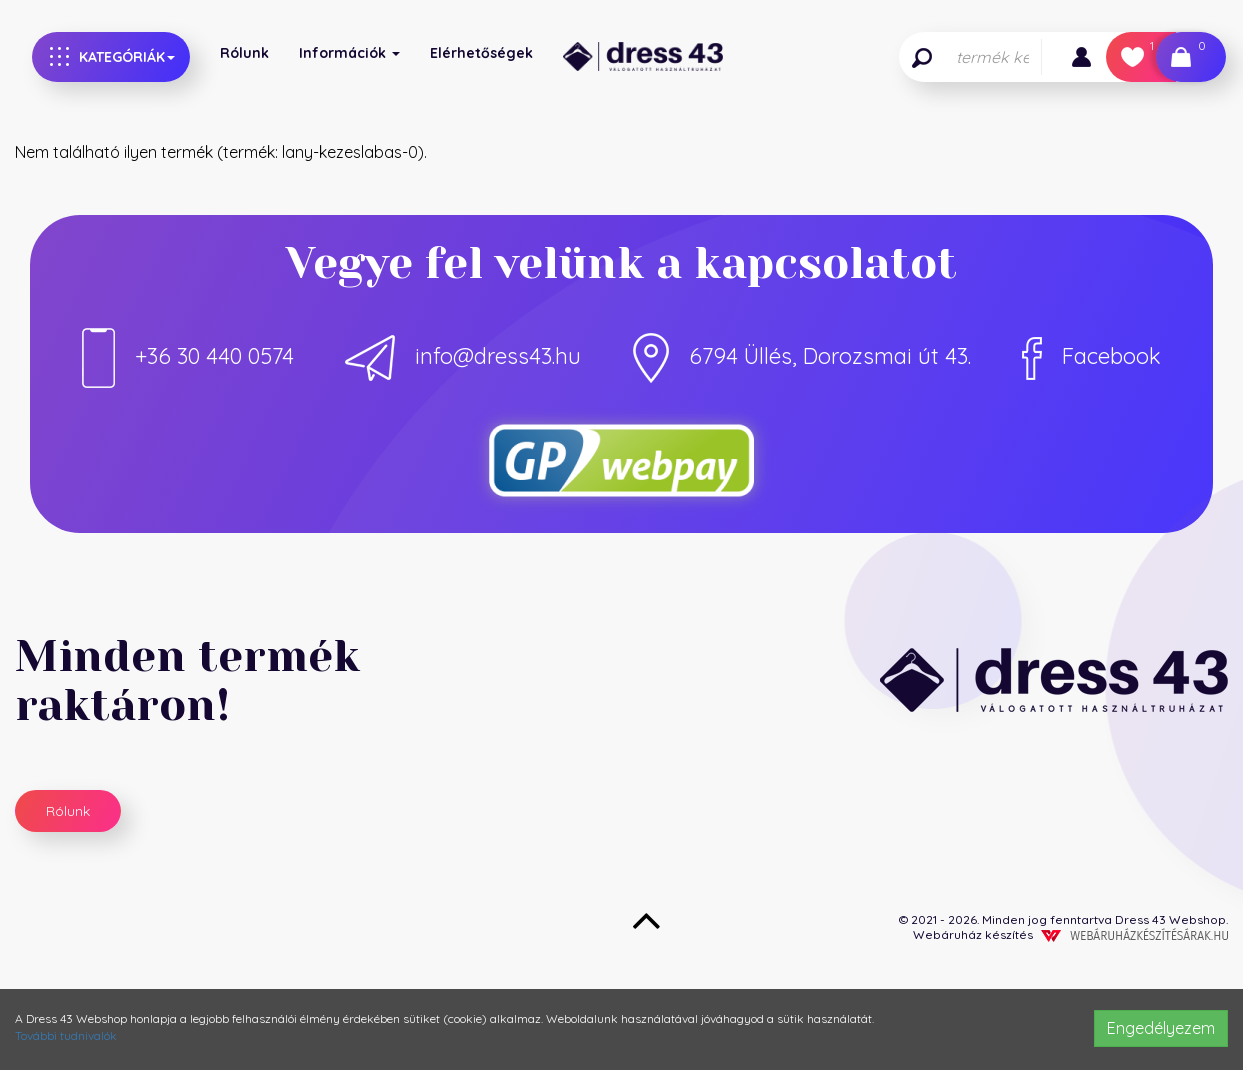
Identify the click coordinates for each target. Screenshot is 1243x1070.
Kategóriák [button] (112, 56)
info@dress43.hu (463, 356)
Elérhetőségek (481, 53)
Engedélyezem (1161, 1028)
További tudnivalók (66, 1035)
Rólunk (244, 53)
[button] (1081, 57)
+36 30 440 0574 (188, 356)
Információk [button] (349, 53)
